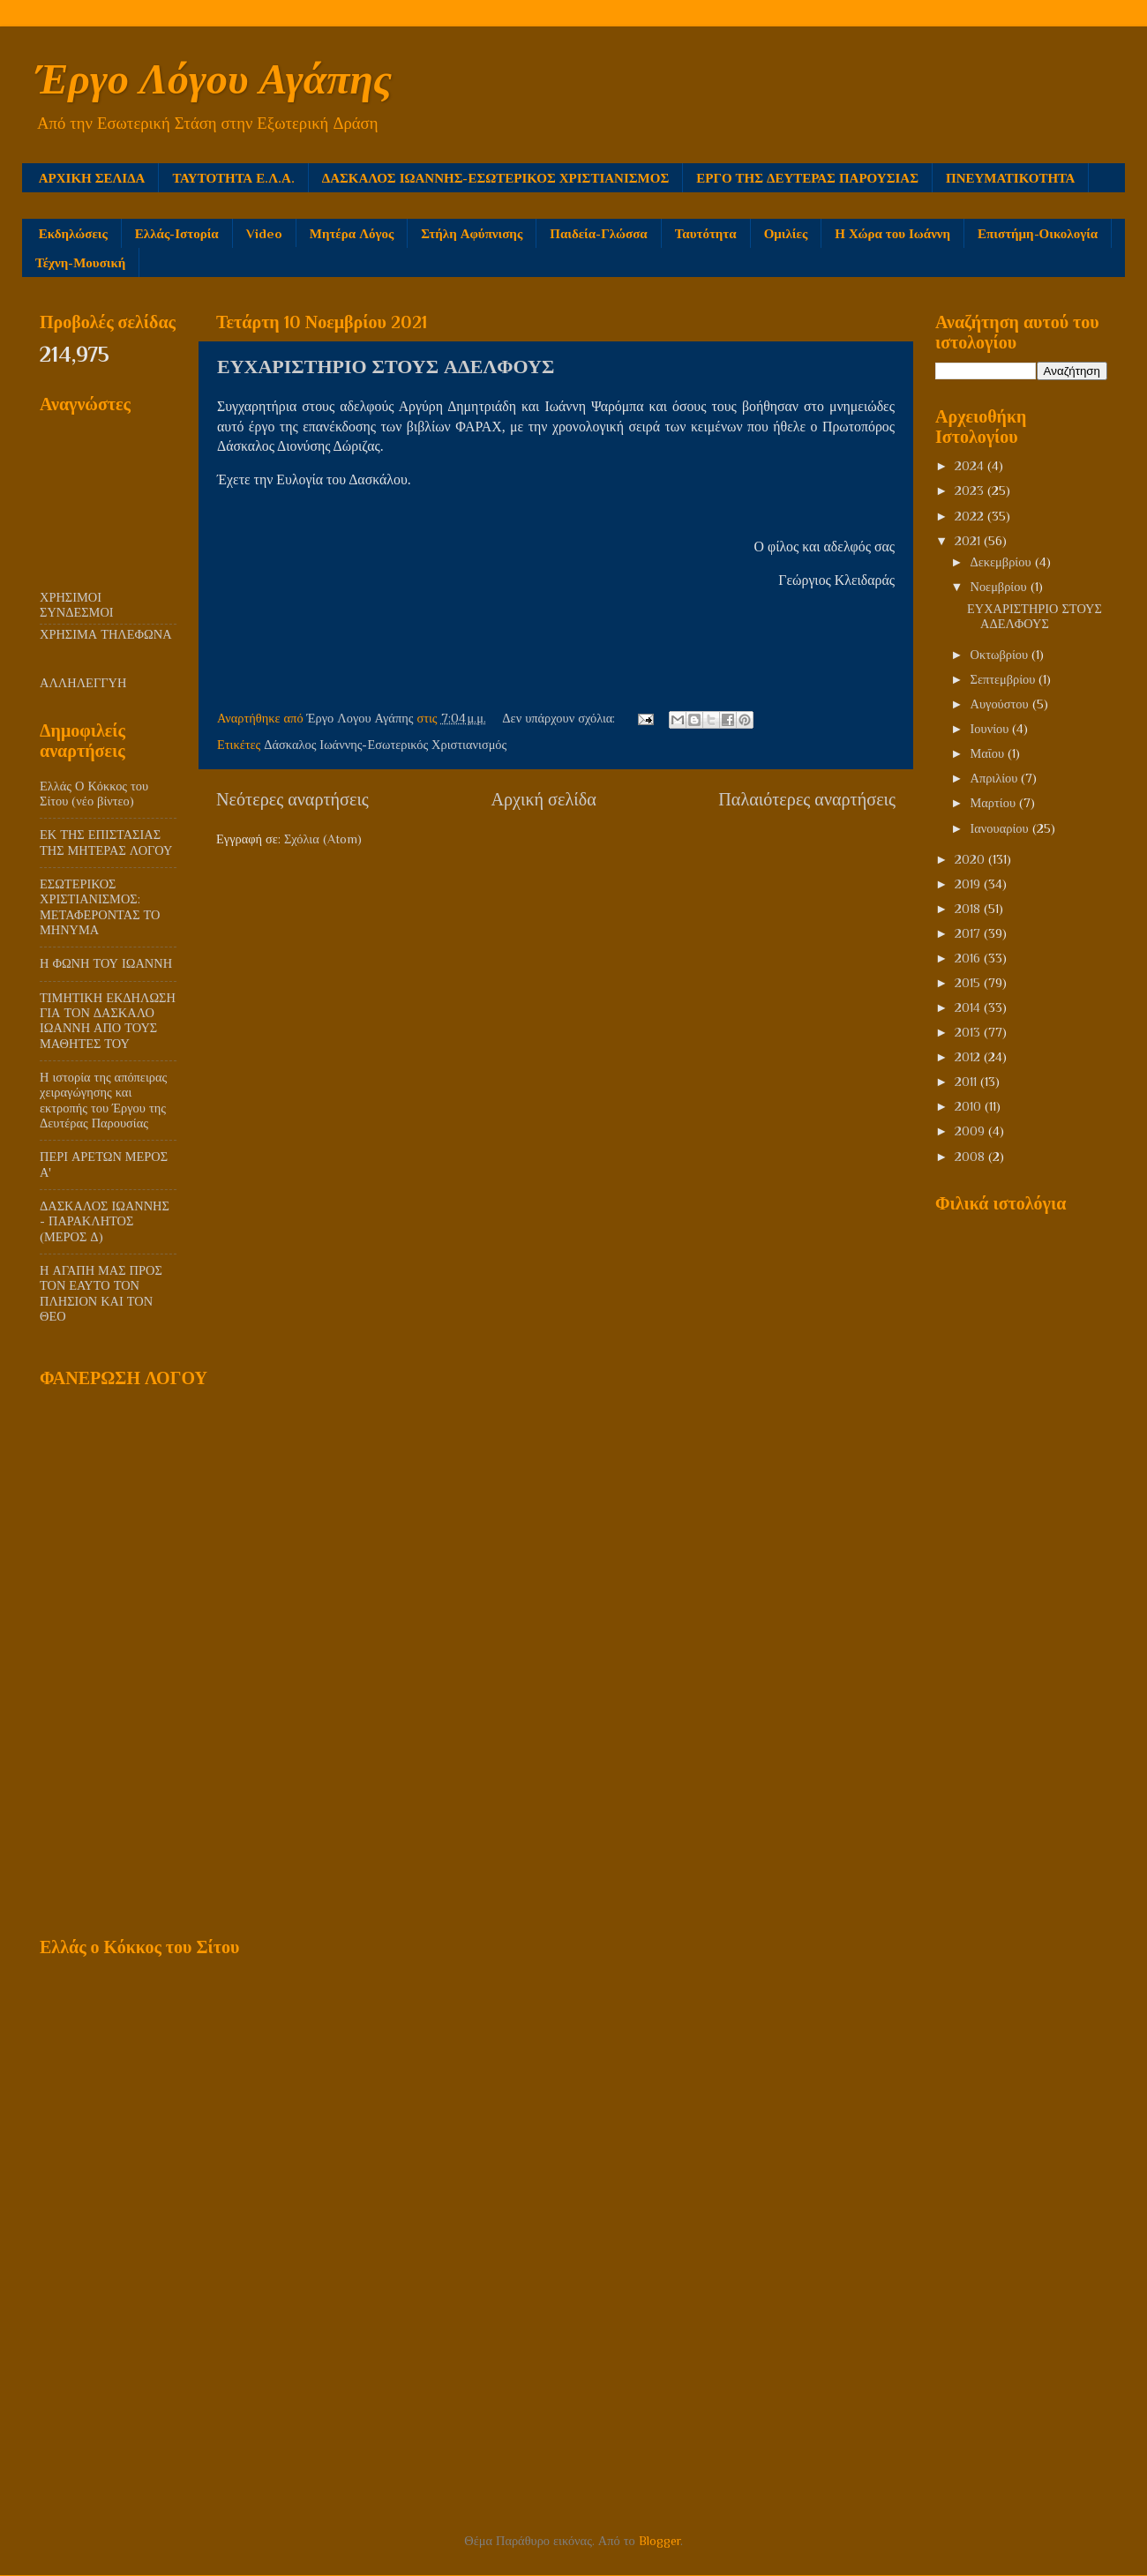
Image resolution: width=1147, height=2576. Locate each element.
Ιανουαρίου (1001, 828)
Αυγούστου (1001, 704)
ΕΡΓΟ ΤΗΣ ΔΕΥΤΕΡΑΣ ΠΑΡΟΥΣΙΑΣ (807, 177)
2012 (969, 1057)
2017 (969, 933)
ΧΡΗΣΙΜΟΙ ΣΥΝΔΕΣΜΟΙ (77, 604)
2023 (971, 490)
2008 (971, 1156)
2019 (969, 884)
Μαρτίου (995, 803)
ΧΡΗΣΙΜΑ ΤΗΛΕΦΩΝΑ (106, 634)
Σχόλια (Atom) (323, 839)
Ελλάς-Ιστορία (177, 233)
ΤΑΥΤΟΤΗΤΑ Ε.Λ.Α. (233, 177)
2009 (971, 1131)
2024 (971, 466)
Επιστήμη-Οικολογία (1038, 233)
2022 (971, 516)
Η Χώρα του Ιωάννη (892, 233)
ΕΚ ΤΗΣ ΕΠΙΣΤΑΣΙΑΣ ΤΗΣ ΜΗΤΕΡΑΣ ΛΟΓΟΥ (106, 842)
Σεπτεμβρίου (1005, 679)
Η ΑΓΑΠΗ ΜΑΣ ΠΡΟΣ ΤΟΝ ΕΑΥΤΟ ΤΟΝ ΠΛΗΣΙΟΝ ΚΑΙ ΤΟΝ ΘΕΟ (101, 1293)
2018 (969, 909)
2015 (969, 983)
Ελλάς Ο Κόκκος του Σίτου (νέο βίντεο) (94, 793)
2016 (969, 958)
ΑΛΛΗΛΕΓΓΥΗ (83, 683)
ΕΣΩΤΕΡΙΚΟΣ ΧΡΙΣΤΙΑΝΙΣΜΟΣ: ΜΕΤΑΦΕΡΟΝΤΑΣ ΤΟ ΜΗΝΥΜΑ (100, 907)
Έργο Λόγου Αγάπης (213, 79)
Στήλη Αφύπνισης (471, 233)
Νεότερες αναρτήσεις (292, 799)
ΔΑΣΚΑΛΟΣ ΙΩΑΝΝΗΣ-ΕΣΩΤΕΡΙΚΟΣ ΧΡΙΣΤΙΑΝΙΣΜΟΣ (495, 177)
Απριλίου (996, 778)
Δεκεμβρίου (1003, 562)
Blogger (659, 2541)
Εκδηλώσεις (73, 233)
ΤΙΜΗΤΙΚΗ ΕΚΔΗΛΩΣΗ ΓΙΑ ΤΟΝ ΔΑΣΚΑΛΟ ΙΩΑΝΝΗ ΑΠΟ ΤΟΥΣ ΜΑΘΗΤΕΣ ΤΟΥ (108, 1021)
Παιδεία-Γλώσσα (598, 233)
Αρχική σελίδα (543, 799)
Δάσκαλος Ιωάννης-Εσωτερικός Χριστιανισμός (385, 745)
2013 (969, 1032)
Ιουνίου (992, 729)
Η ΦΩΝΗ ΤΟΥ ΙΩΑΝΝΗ (106, 963)
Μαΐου (989, 753)
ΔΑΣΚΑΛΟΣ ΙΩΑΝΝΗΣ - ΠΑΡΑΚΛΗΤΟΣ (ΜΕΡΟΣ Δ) (104, 1221)
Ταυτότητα (706, 233)
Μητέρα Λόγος (352, 233)
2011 (967, 1082)
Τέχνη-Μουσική (80, 262)
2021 (969, 541)
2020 (971, 859)
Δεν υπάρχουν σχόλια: (560, 718)
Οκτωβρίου (1001, 655)
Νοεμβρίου (1001, 587)
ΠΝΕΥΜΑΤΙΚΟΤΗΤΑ (1010, 177)
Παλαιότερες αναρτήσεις (807, 799)
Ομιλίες (786, 233)
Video (264, 233)
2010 (970, 1106)
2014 (969, 1007)
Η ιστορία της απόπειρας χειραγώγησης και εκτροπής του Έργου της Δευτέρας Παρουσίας (103, 1100)
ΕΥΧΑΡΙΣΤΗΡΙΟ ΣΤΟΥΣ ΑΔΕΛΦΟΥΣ (385, 367)
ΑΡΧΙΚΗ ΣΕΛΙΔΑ (92, 177)
